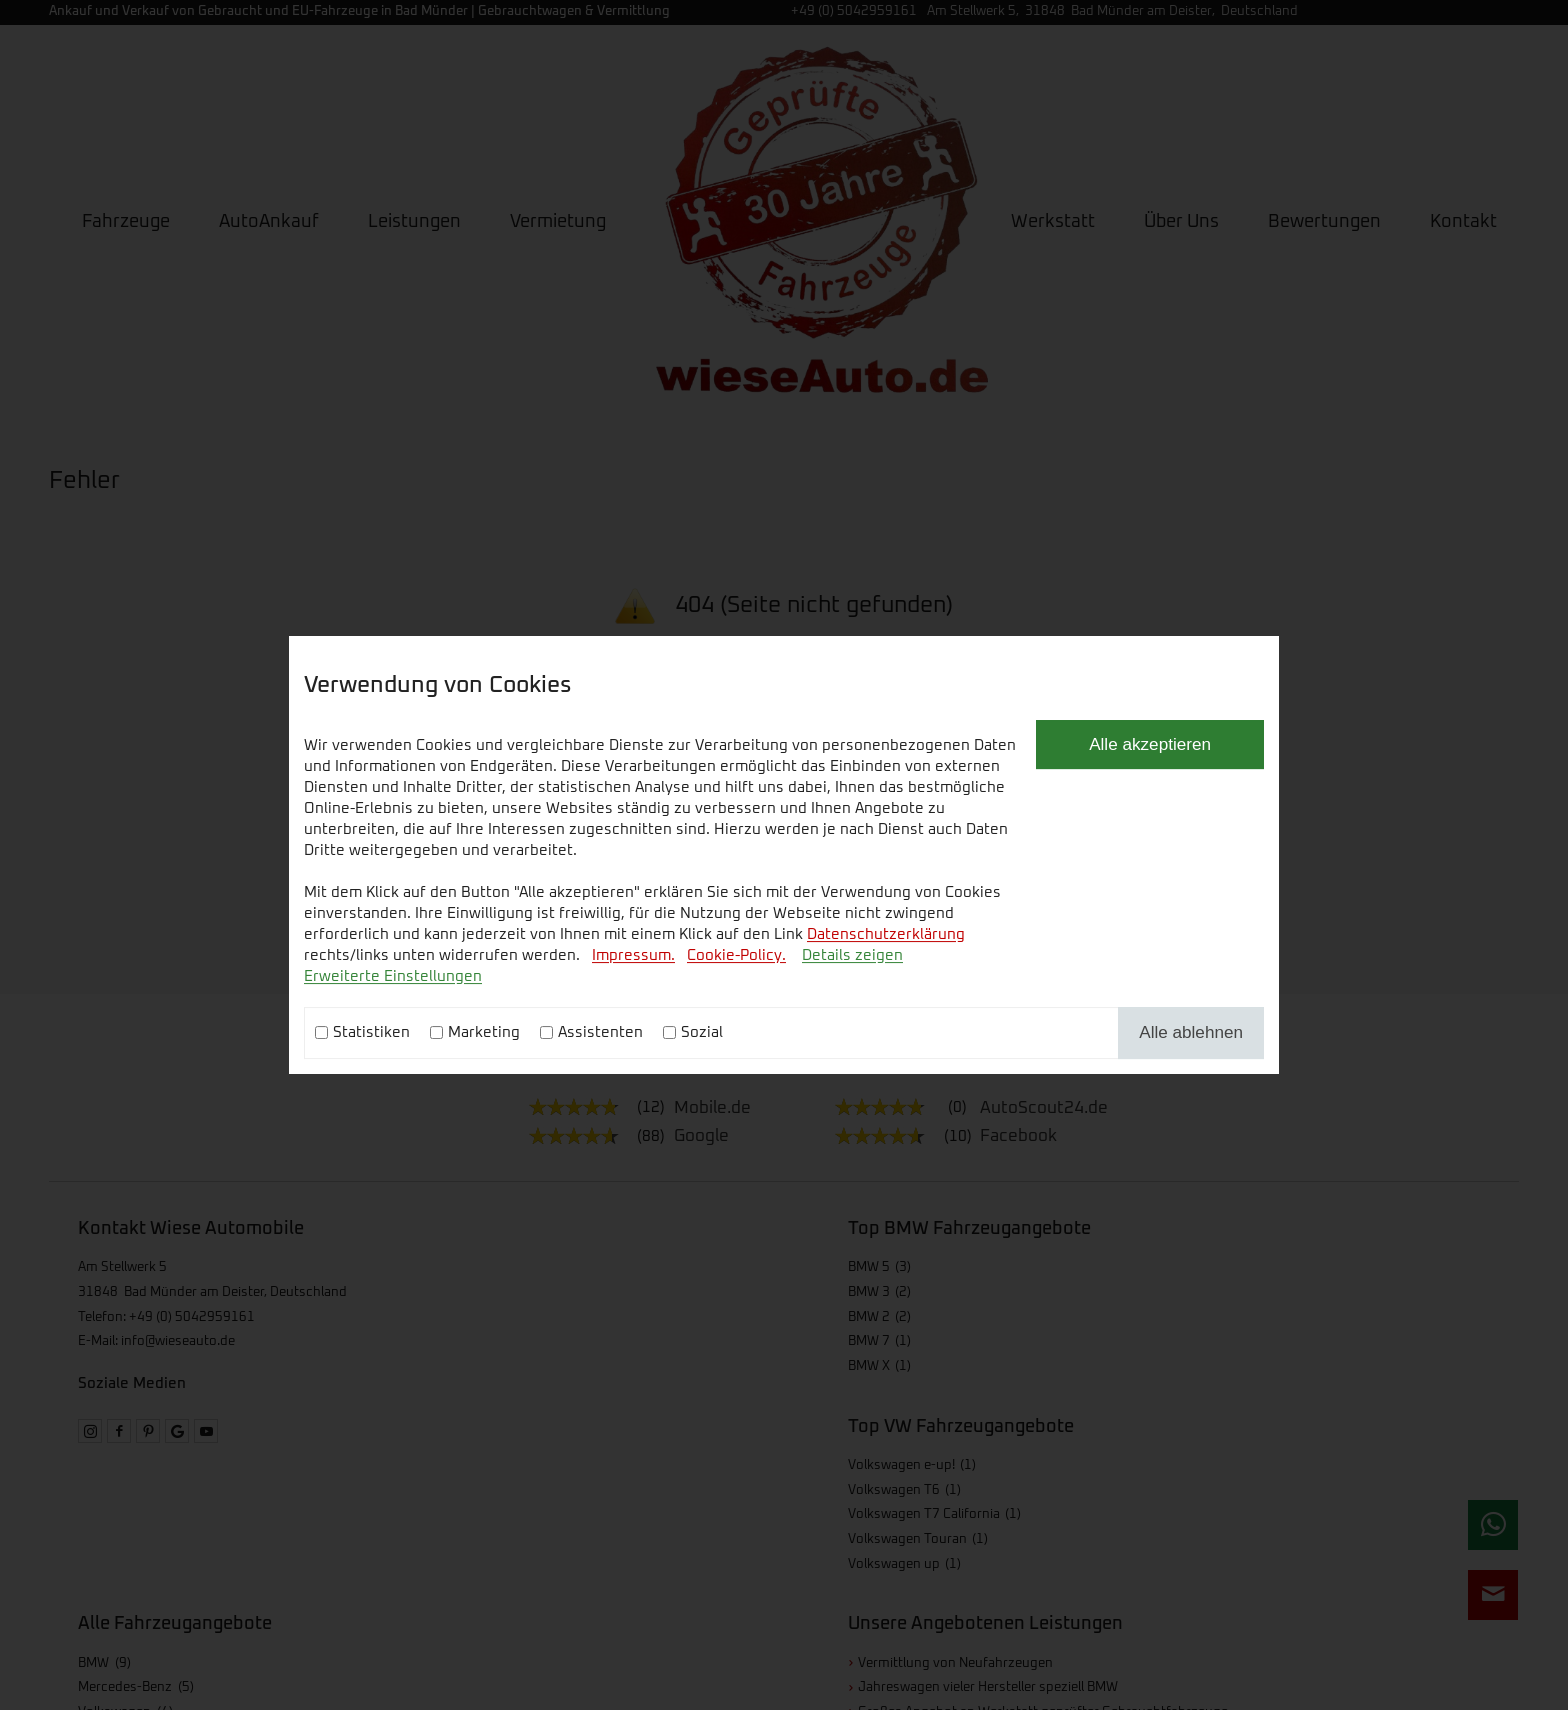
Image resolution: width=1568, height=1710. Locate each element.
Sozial (702, 1032)
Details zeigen (852, 955)
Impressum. (633, 955)
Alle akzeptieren (1150, 744)
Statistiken (371, 1032)
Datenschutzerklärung (886, 934)
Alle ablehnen (1191, 1032)
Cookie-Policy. (736, 955)
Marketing (484, 1032)
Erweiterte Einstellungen (393, 976)
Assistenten (600, 1032)
